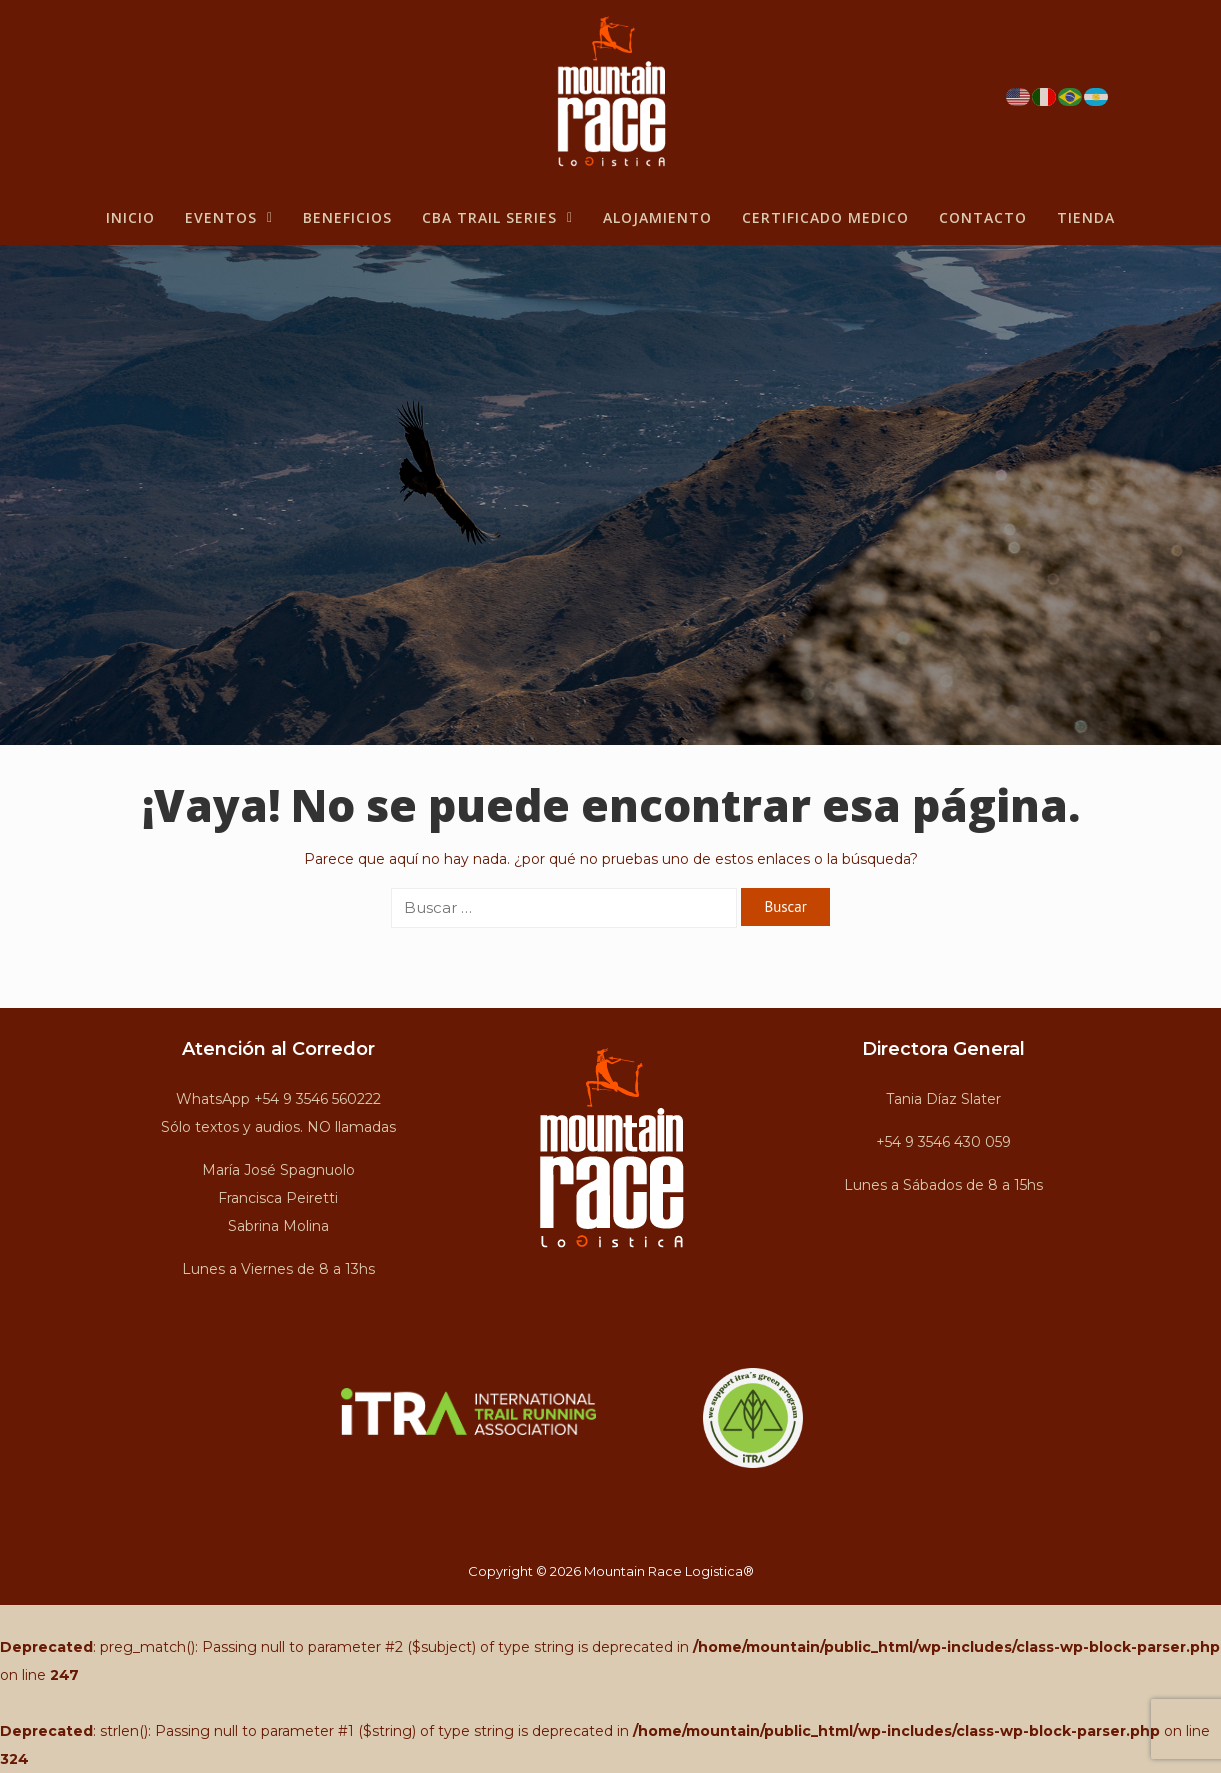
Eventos (229, 217)
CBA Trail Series (497, 217)
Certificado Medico (825, 217)
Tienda (1086, 217)
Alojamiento (657, 217)
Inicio (130, 217)
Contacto (983, 217)
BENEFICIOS (347, 217)
